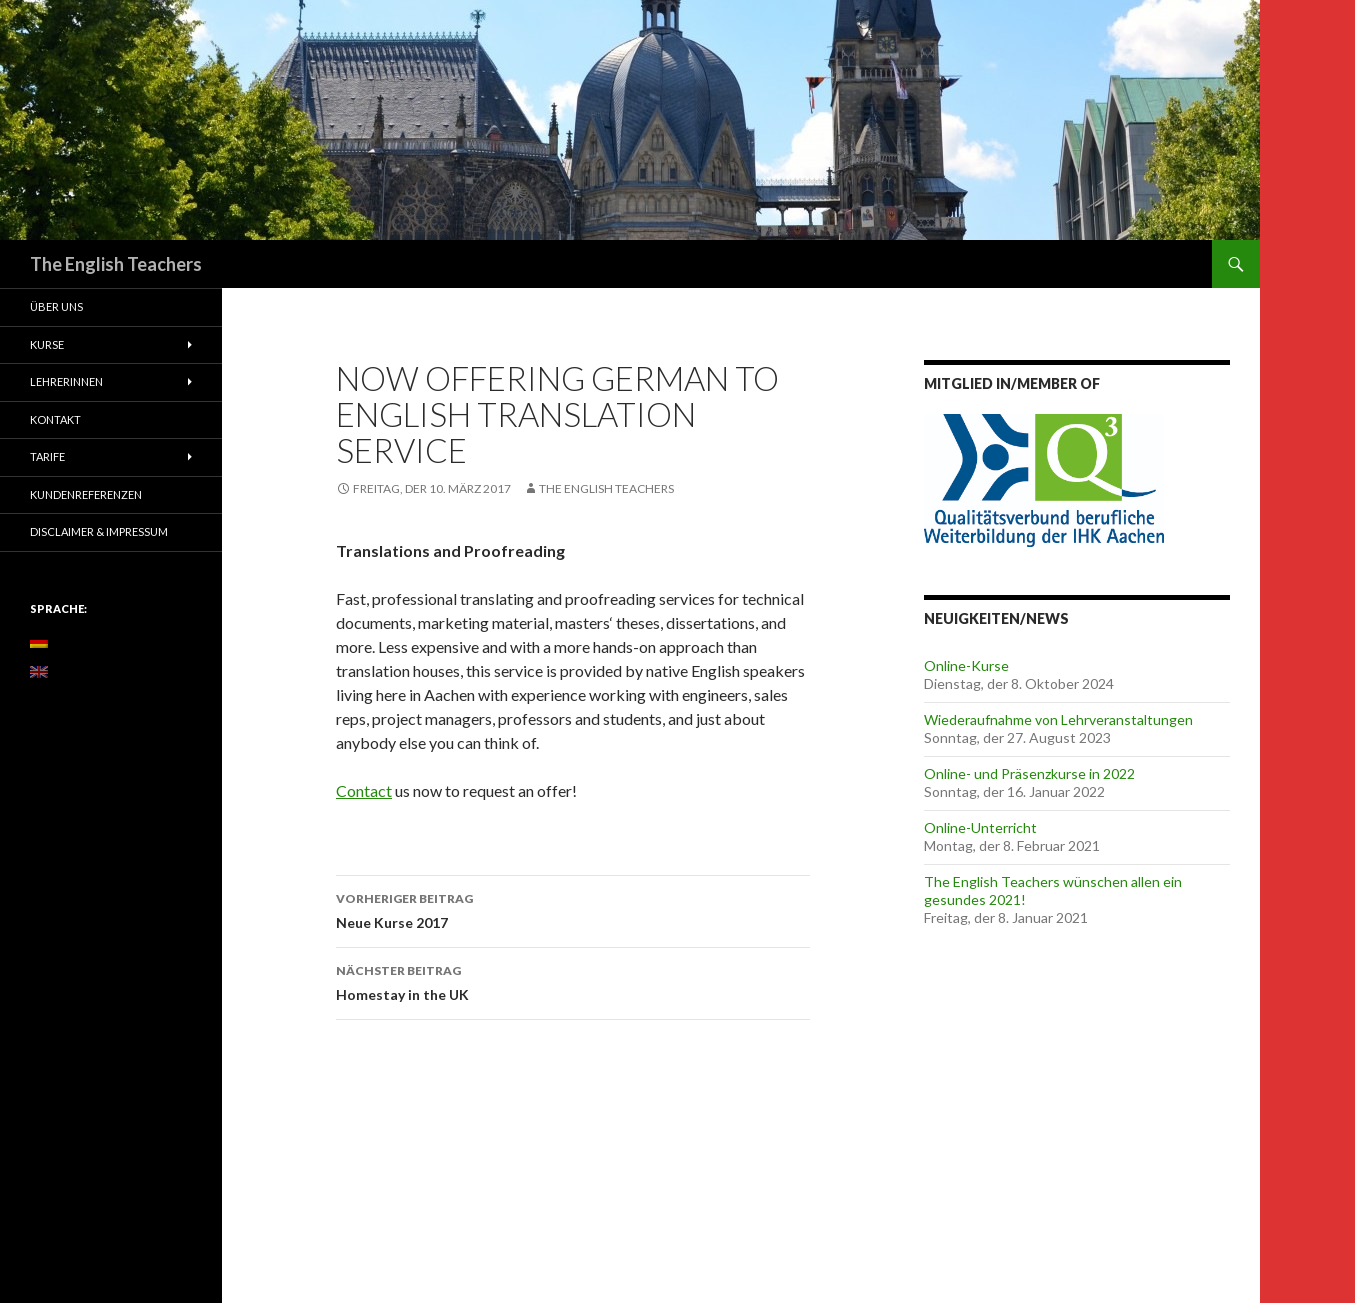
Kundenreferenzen (86, 494)
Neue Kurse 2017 (573, 909)
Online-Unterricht (980, 827)
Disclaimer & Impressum (99, 531)
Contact (364, 790)
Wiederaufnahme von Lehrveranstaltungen (1058, 719)
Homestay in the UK (573, 981)
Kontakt (55, 419)
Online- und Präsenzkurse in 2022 (1029, 773)
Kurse (47, 344)
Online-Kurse (966, 665)
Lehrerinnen (66, 381)
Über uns (56, 306)
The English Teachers (116, 264)
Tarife (47, 456)
